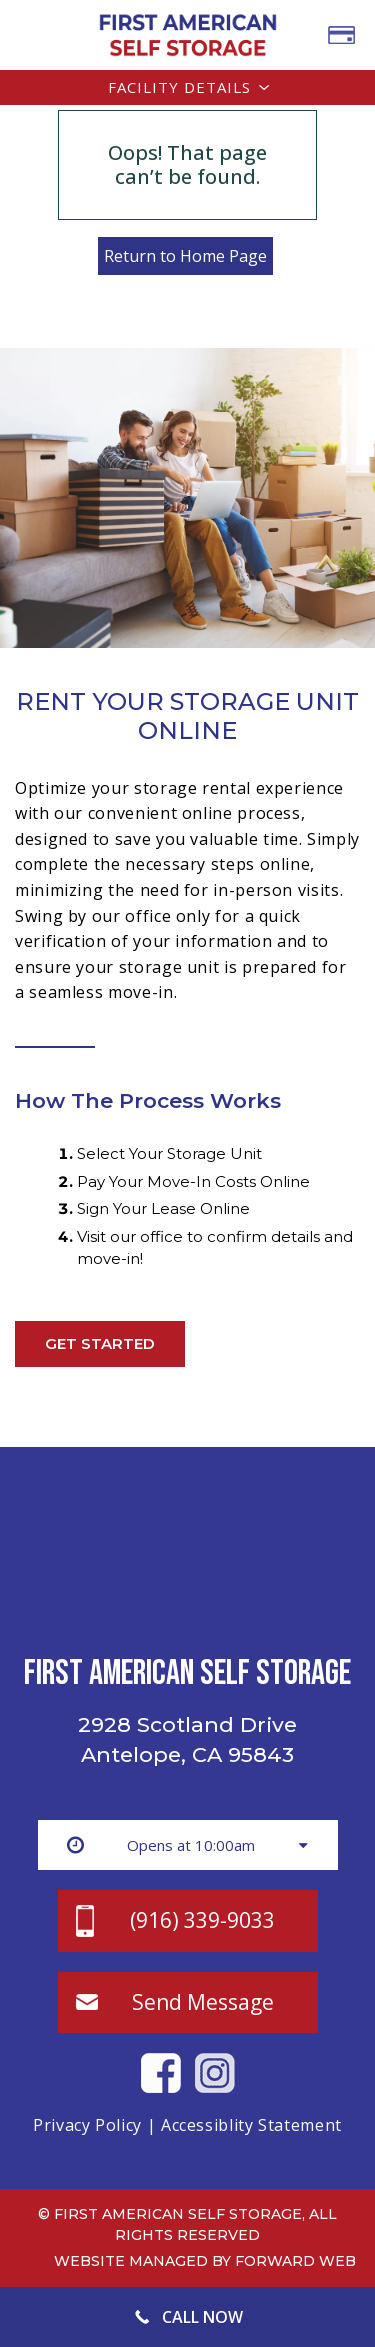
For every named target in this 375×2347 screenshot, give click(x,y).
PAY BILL (341, 35)
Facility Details (179, 87)
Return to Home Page (185, 256)
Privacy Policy (87, 2125)
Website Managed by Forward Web (205, 2261)
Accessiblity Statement (251, 2125)
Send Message (203, 2002)
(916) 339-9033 (202, 1920)
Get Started (100, 1343)
